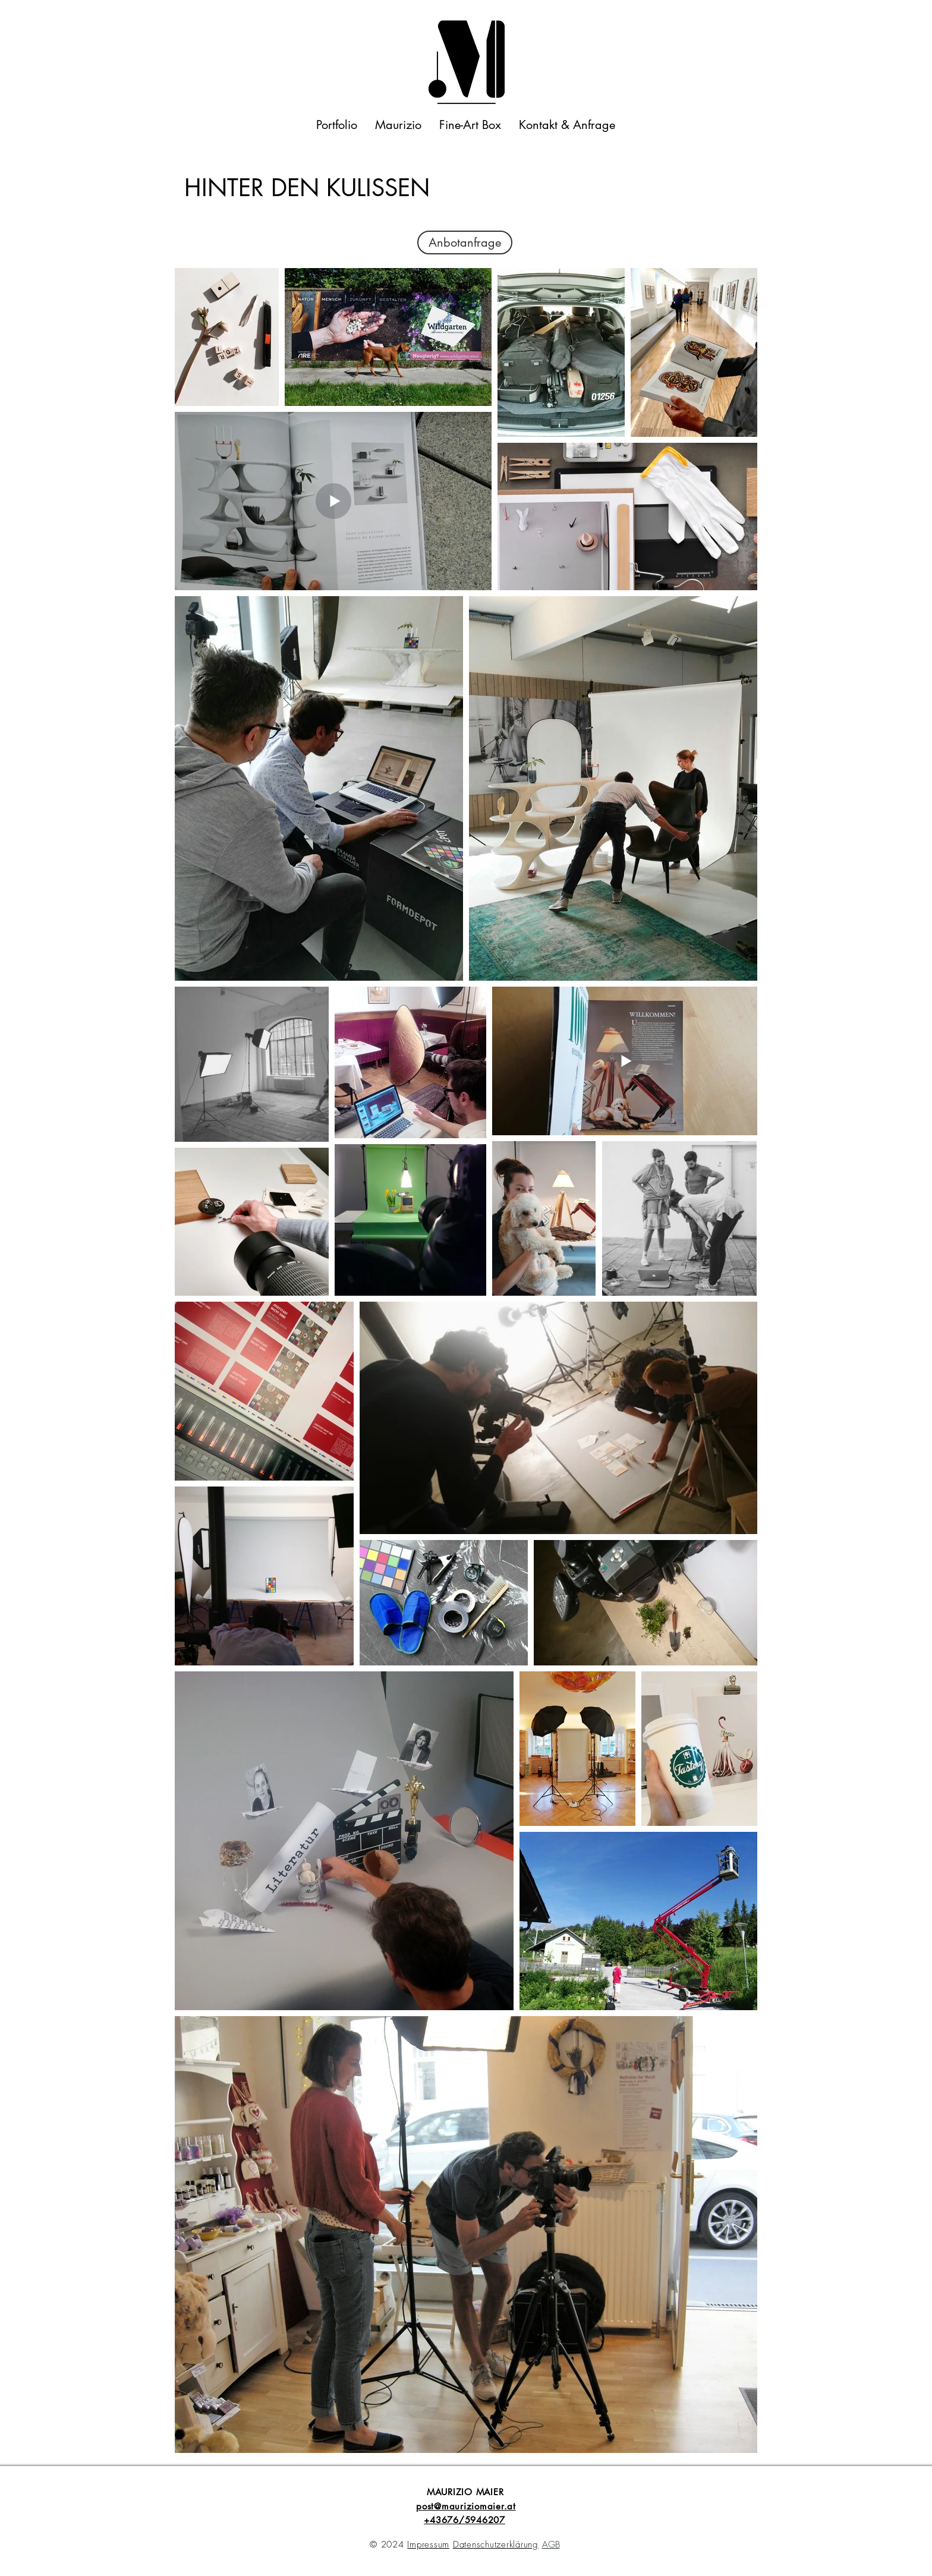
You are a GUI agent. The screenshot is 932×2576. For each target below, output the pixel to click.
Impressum (428, 2544)
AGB (551, 2544)
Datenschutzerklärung (496, 2544)
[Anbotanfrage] (464, 242)
